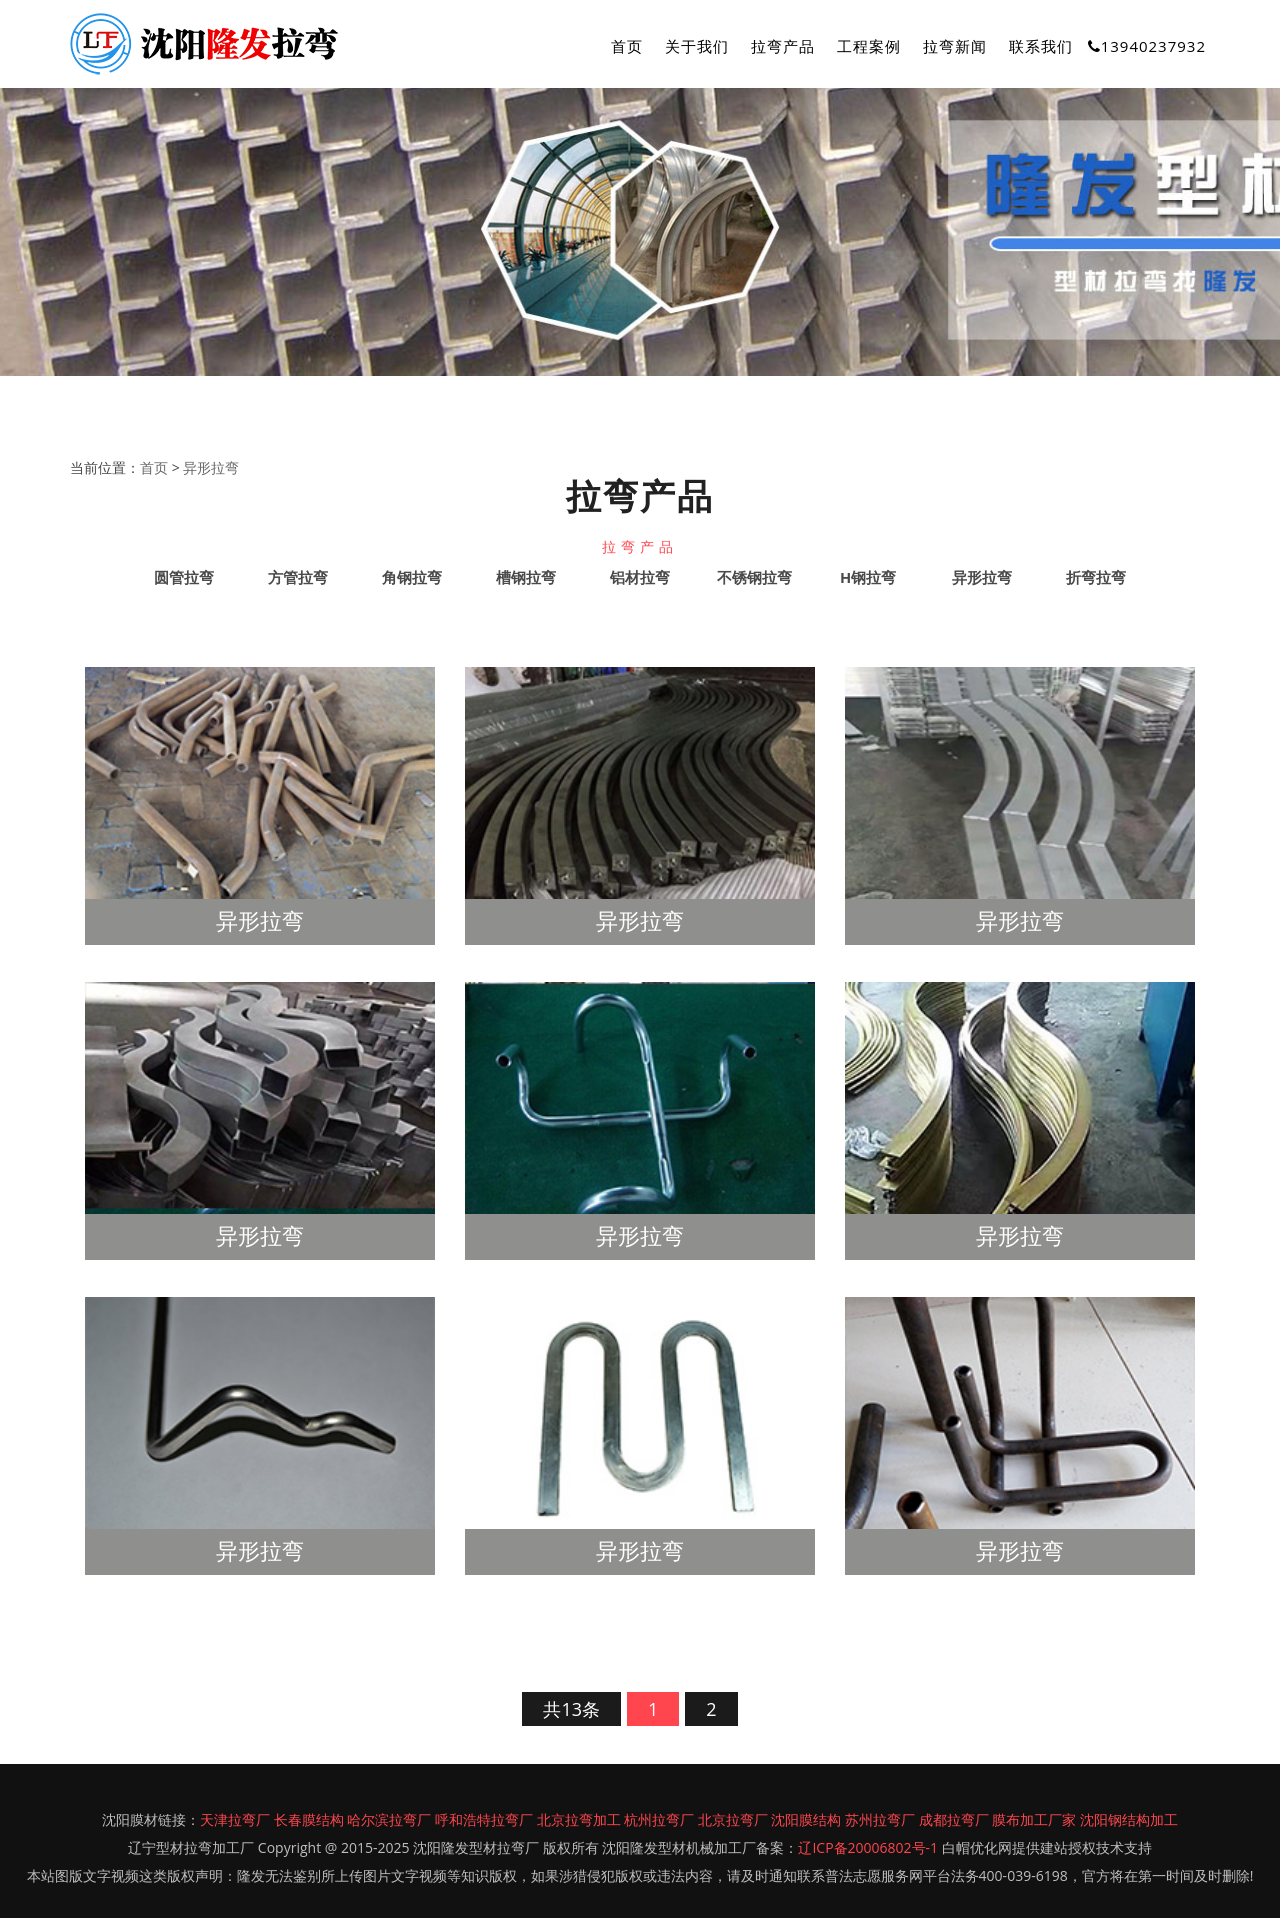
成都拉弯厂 (954, 1821)
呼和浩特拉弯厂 (484, 1821)
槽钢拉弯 (526, 579)
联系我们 (1041, 46)
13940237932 (1147, 46)
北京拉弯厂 (733, 1821)
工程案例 (869, 46)
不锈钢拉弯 (754, 579)
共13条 (571, 1711)
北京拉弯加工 (579, 1821)
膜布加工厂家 (1034, 1821)
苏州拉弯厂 (880, 1821)
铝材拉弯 (640, 579)
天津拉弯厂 (235, 1821)
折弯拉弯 (1096, 579)
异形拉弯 (211, 468)
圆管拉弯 (184, 579)
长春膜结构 (309, 1821)
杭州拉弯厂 (659, 1821)
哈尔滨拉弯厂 (389, 1821)
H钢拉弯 (868, 579)
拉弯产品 (783, 46)
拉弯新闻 (955, 46)
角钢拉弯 (412, 579)
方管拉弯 (298, 579)
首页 (627, 46)
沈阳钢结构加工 (1129, 1821)
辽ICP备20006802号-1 (868, 1849)
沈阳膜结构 (806, 1821)
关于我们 (697, 46)
